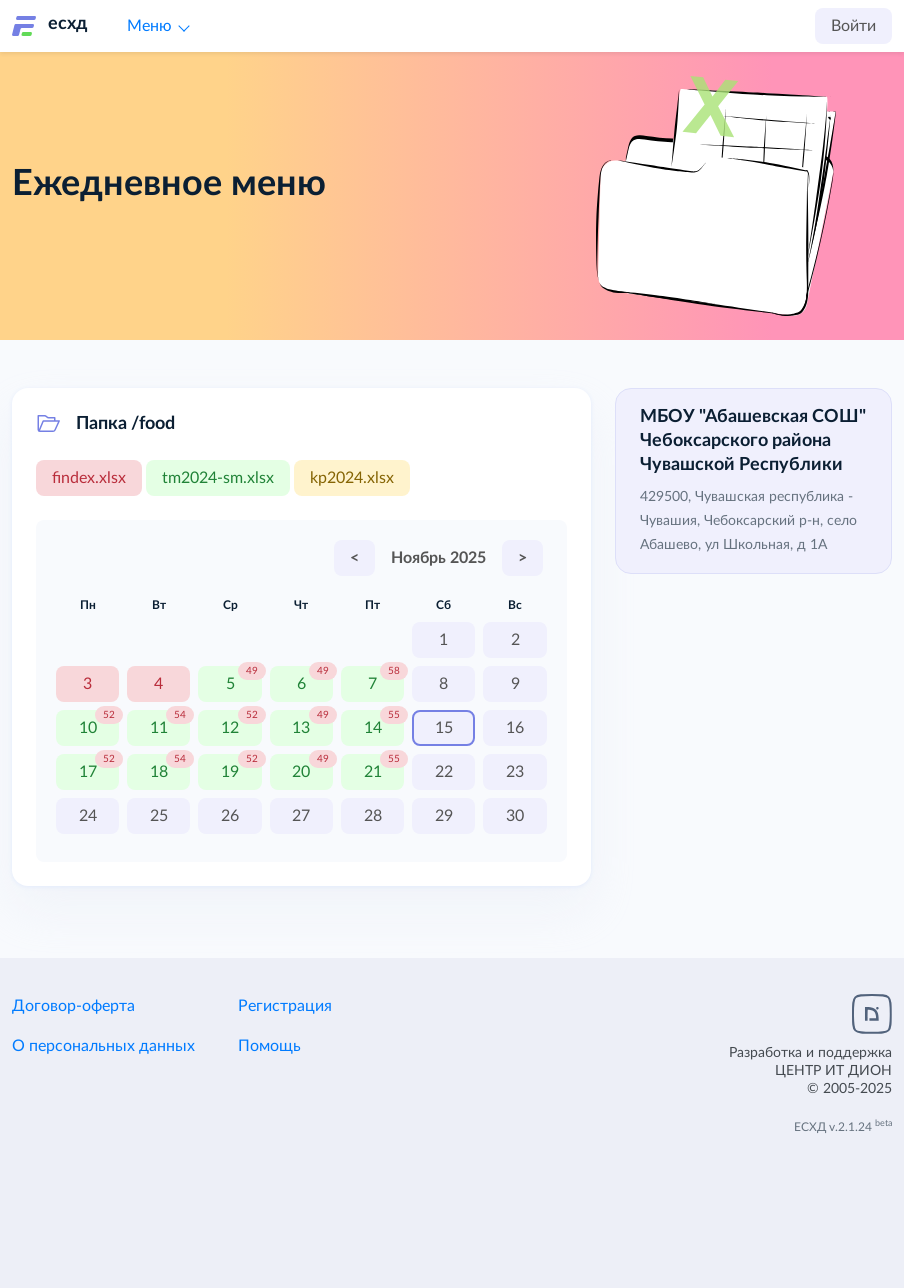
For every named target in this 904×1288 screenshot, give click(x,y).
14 (373, 728)
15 (444, 728)
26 (230, 816)
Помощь (269, 1046)
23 (515, 772)
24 (88, 816)
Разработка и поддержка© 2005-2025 (810, 1071)
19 (230, 772)
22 (444, 772)
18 (159, 772)
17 (88, 772)
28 (373, 816)
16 (515, 728)
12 (230, 728)
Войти (853, 26)
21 (373, 772)
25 (159, 816)
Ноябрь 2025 (438, 558)
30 (515, 816)
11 (159, 728)
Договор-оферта (73, 1006)
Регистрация (285, 1006)
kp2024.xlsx (352, 478)
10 (88, 728)
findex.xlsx (89, 478)
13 (301, 728)
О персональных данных (103, 1046)
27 (301, 816)
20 (301, 772)
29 (444, 816)
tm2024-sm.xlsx (218, 478)
